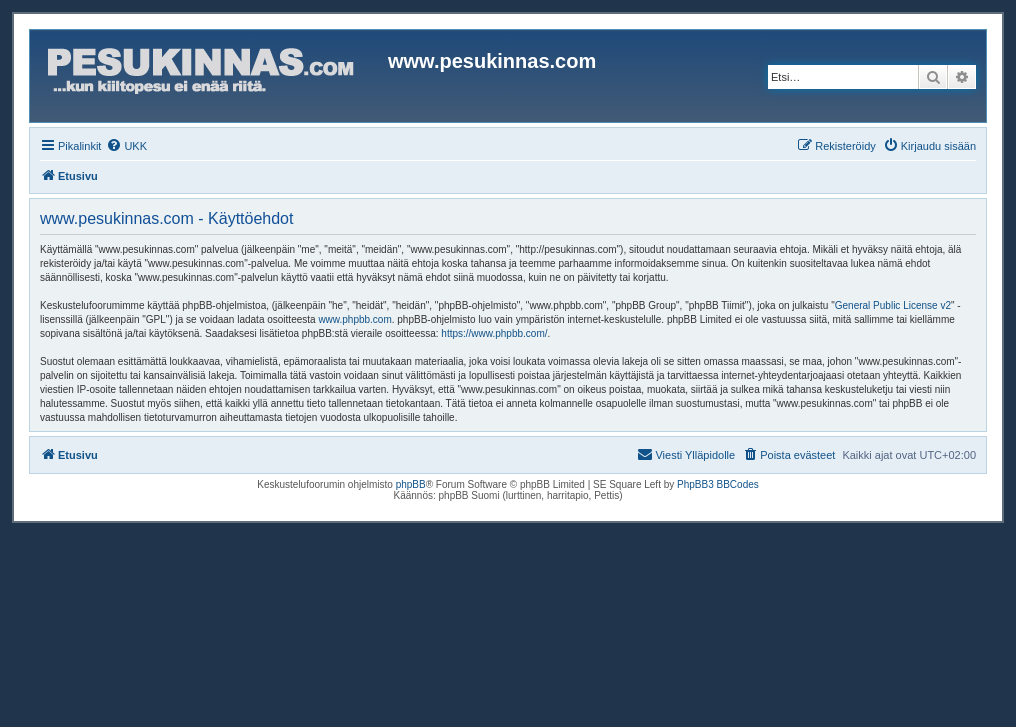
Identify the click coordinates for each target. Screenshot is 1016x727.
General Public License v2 (893, 305)
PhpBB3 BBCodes (718, 484)
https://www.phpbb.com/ (494, 333)
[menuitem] (126, 146)
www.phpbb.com (354, 319)
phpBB (411, 484)
